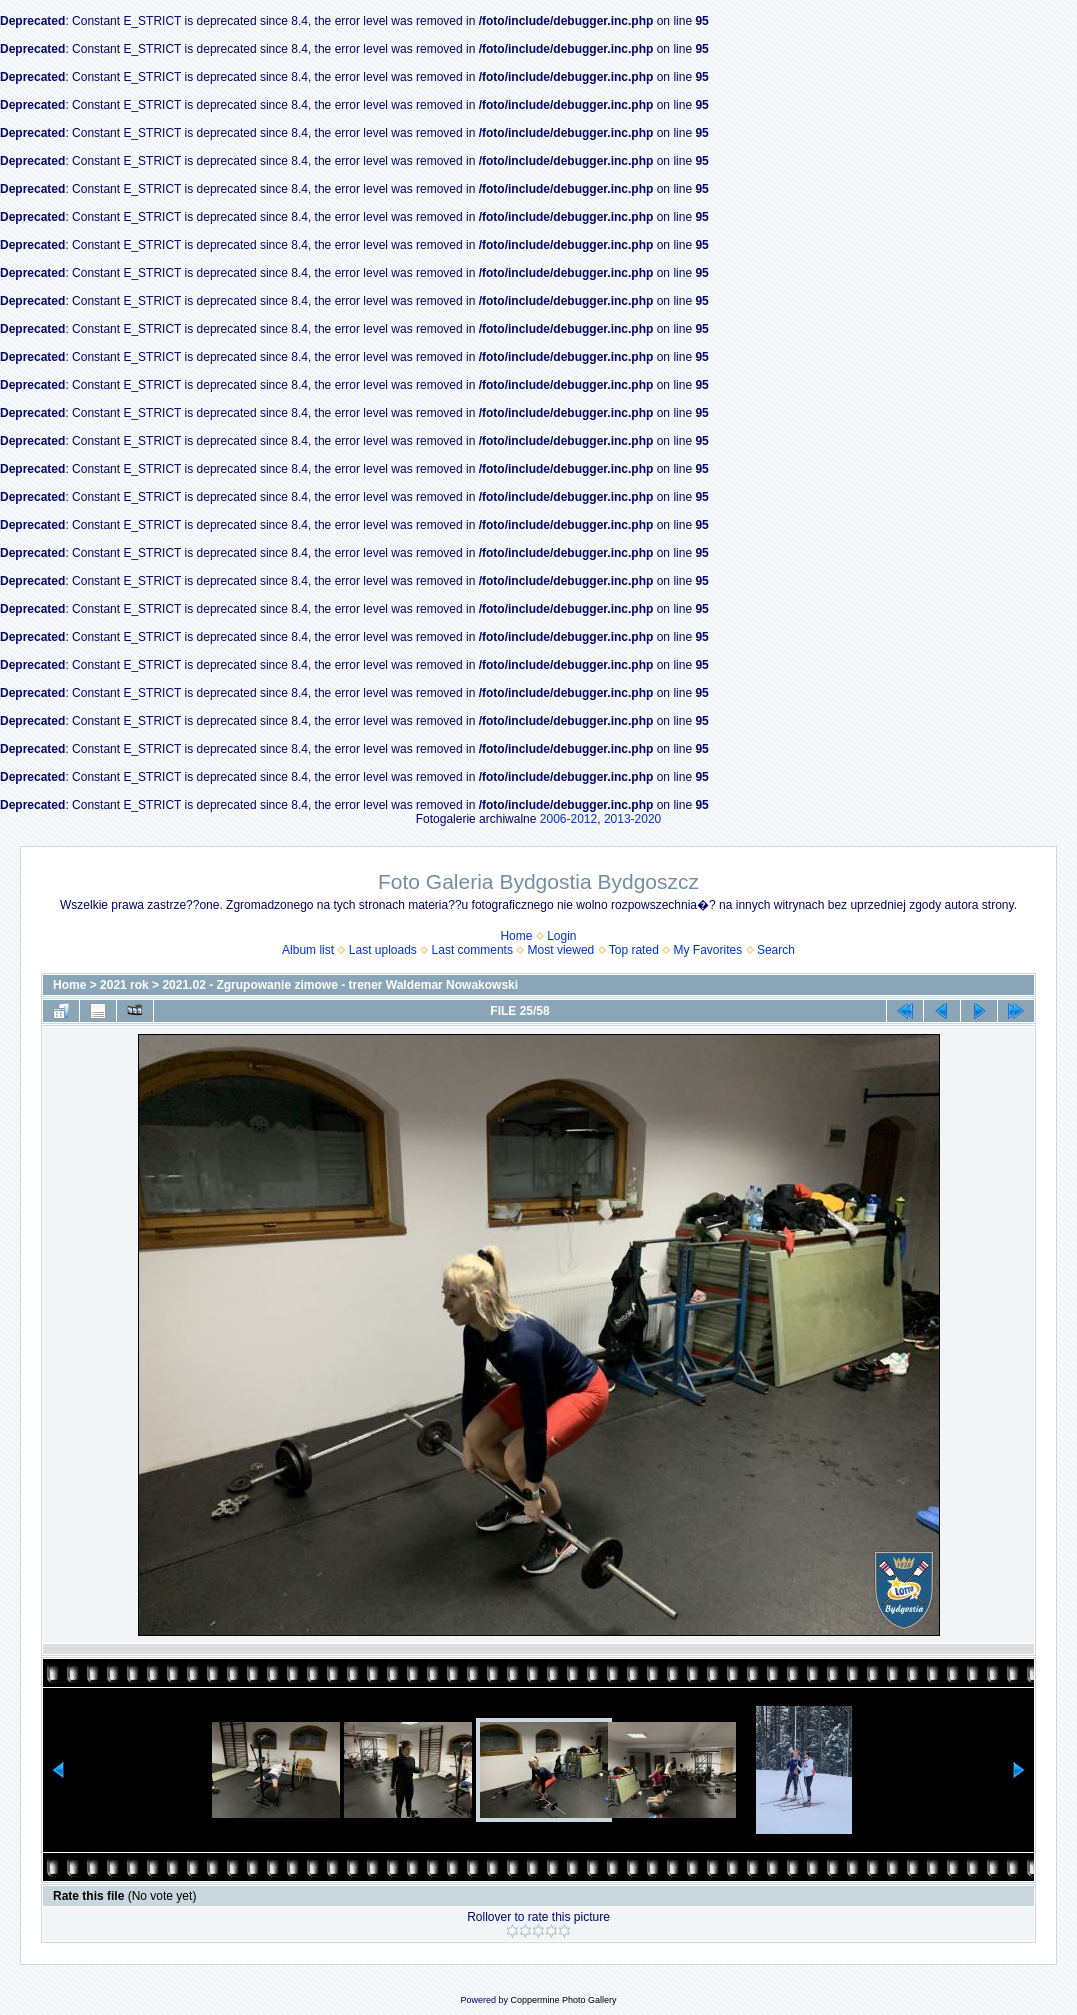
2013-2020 (632, 819)
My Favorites (708, 950)
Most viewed (561, 950)
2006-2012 (568, 819)
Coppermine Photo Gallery (563, 2000)
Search (776, 950)
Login (561, 936)
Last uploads (383, 950)
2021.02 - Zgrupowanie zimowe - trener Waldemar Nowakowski (340, 985)
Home (516, 936)
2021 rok (124, 985)
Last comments (472, 950)
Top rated (634, 950)
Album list (308, 950)
